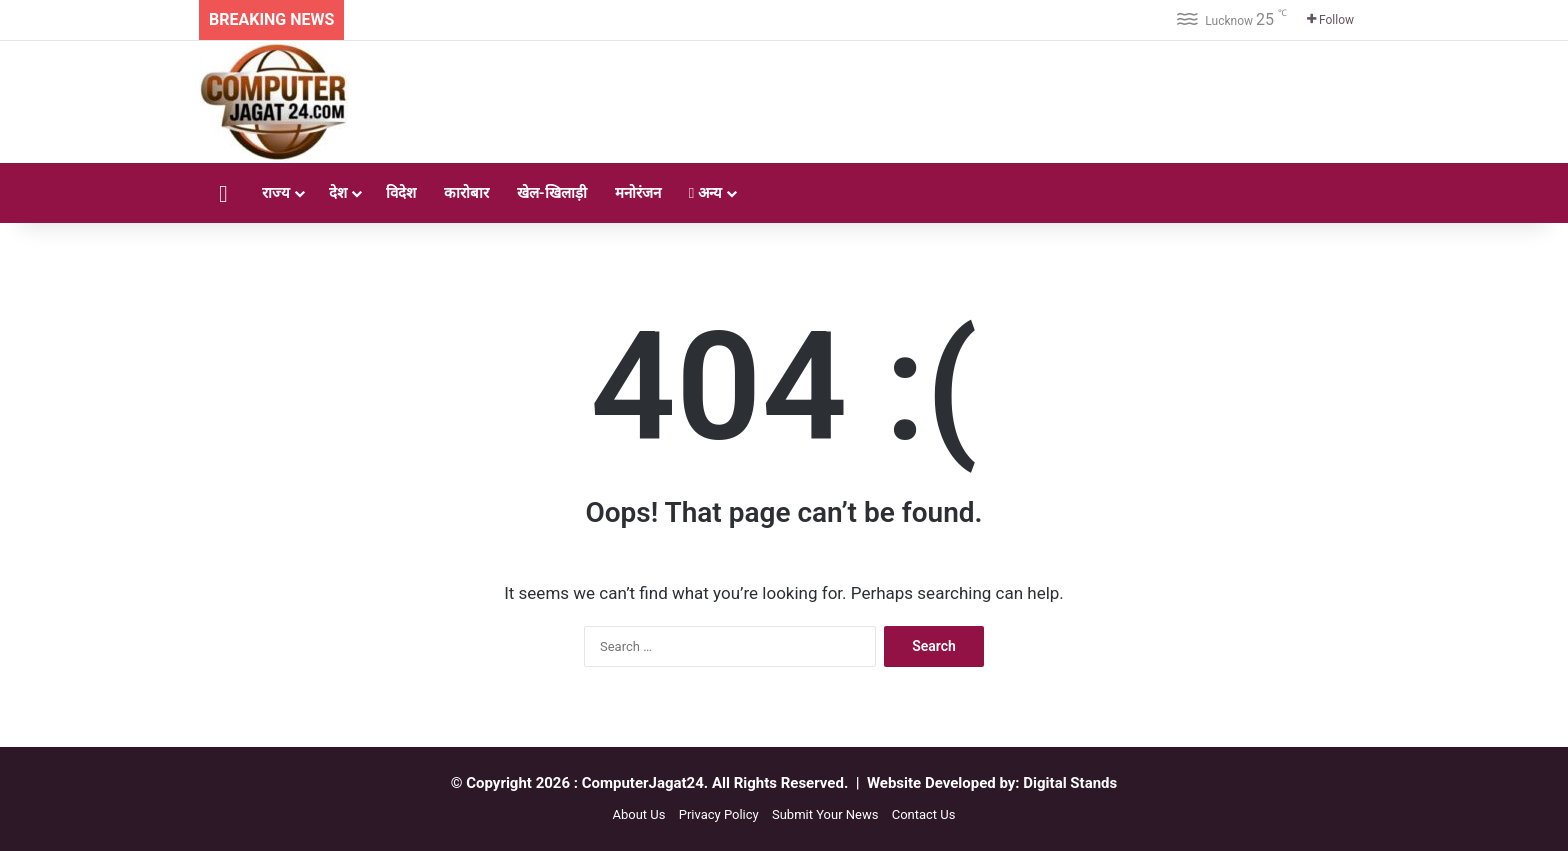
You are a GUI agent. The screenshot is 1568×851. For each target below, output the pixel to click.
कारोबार (466, 193)
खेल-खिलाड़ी (552, 193)
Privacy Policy (719, 814)
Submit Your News (825, 814)
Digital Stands (1070, 783)
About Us (638, 814)
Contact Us (924, 814)
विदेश (401, 193)
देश (338, 193)
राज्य (276, 193)
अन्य (705, 193)
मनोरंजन (638, 193)
